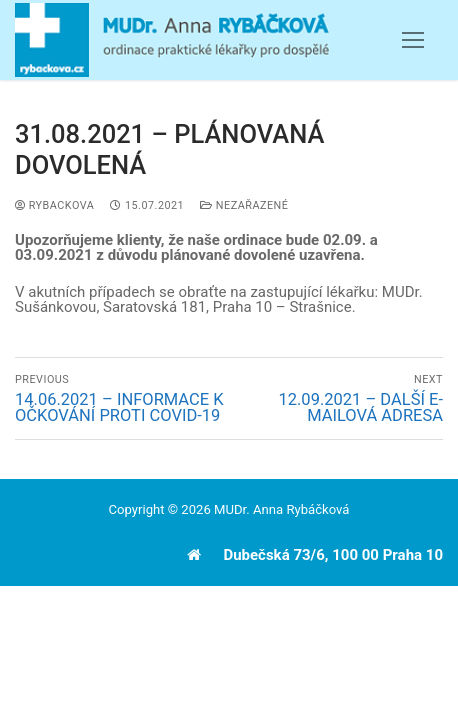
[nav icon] (412, 40)
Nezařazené (244, 205)
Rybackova (54, 205)
